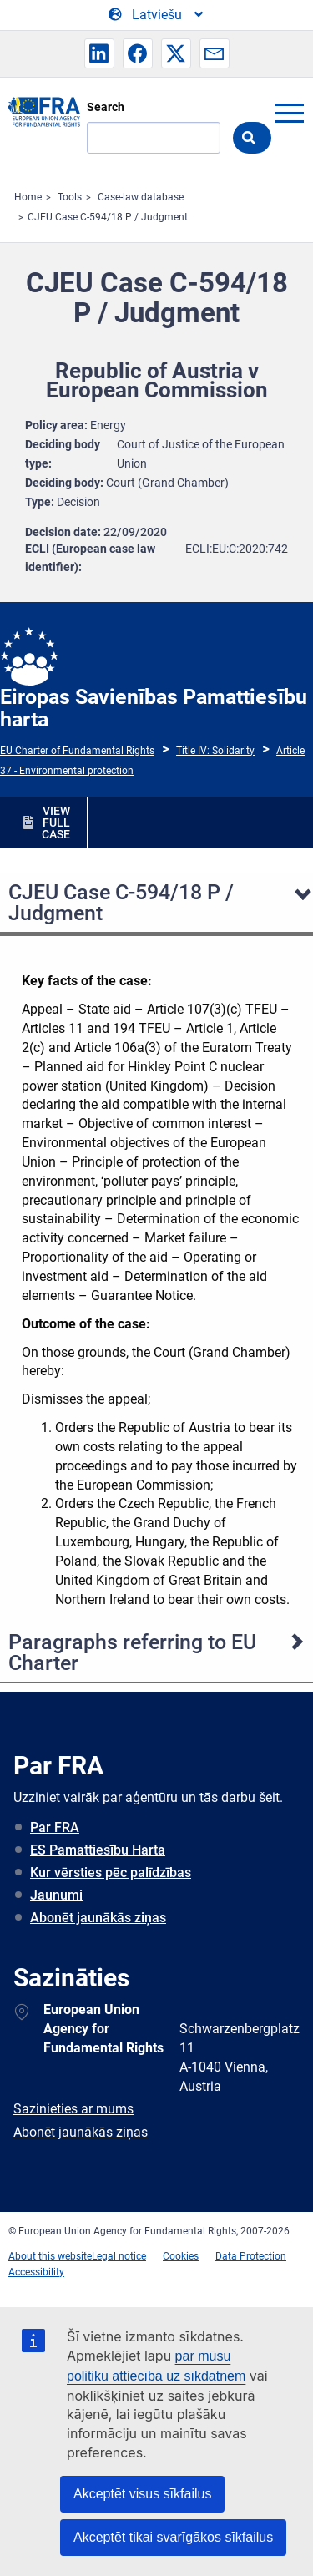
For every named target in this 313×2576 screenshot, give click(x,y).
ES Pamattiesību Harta (97, 1850)
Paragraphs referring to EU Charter (132, 1652)
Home (28, 197)
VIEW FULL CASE (56, 822)
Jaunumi (56, 1895)
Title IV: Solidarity (215, 751)
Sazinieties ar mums (73, 2109)
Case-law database (141, 197)
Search (105, 107)
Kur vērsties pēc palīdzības (110, 1872)
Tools (70, 197)
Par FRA (54, 1827)
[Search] (153, 138)
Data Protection (250, 2256)
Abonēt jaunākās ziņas (98, 1918)
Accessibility (36, 2272)
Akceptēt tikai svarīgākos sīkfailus (173, 2537)
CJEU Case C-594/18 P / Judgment (108, 217)
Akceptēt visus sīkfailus (142, 2494)
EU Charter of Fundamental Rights (77, 751)
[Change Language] (157, 15)
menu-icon (288, 112)
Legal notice (119, 2256)
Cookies (181, 2256)
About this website (50, 2256)
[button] (99, 53)
